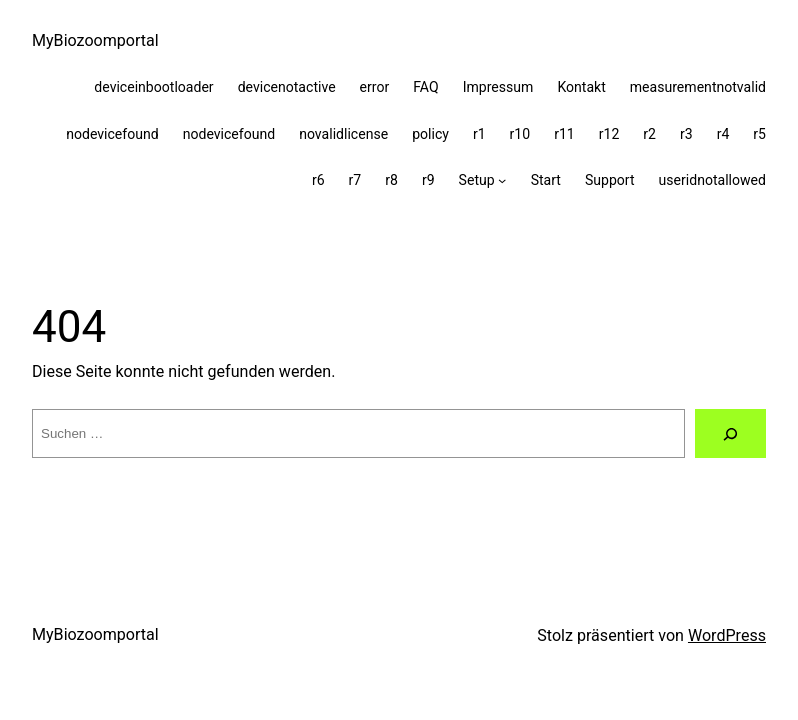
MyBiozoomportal (95, 40)
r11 (564, 134)
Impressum (498, 87)
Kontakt (581, 87)
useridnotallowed (712, 180)
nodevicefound (112, 134)
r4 (723, 134)
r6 (318, 180)
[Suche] (730, 434)
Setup (477, 180)
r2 (649, 134)
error (375, 87)
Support (610, 180)
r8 (391, 180)
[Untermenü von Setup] (502, 180)
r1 (479, 134)
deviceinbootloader (153, 87)
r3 (686, 134)
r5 (759, 134)
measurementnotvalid (698, 87)
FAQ (425, 87)
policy (430, 134)
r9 (428, 180)
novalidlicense (343, 134)
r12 (609, 134)
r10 (520, 134)
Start (546, 180)
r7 (355, 180)
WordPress (727, 635)
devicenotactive (287, 87)
